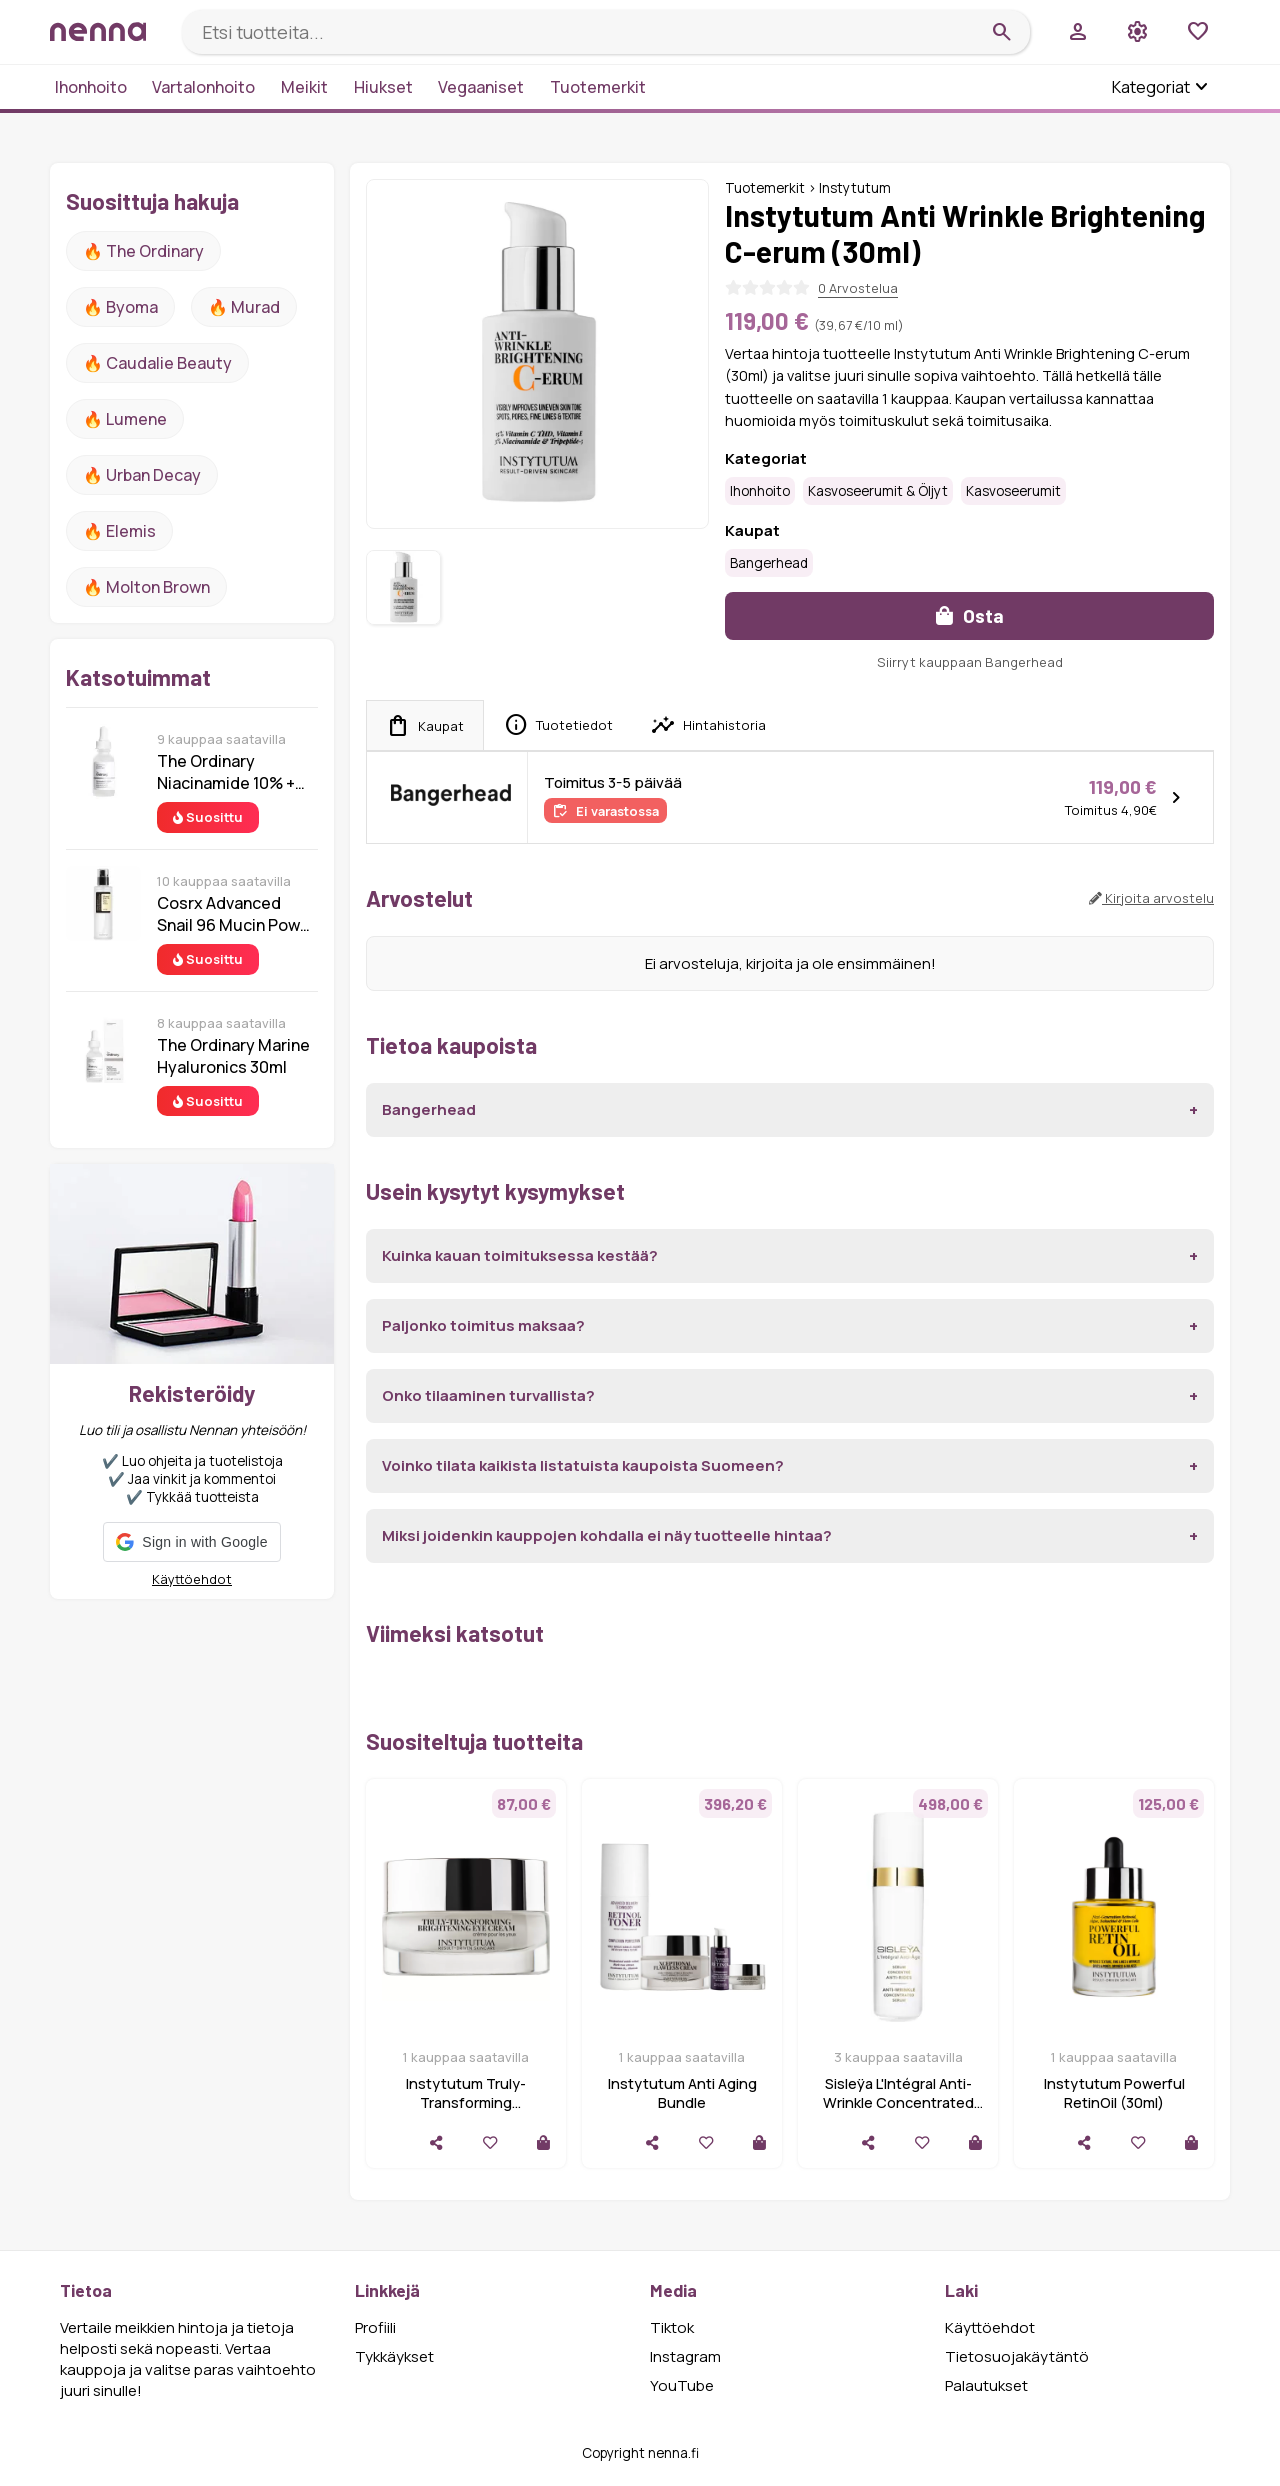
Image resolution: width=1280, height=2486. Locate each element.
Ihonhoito (91, 87)
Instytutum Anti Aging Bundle (682, 2093)
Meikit (304, 87)
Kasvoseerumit (1013, 491)
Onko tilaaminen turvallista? (488, 1395)
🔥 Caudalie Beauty (157, 363)
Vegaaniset (481, 87)
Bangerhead (769, 563)
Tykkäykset (394, 2356)
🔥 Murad (244, 307)
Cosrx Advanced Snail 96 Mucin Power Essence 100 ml (236, 914)
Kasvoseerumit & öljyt (878, 491)
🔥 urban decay (142, 475)
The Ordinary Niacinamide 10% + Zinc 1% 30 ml (226, 772)
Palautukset (986, 2385)
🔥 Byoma (120, 307)
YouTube (682, 2385)
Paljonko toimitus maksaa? (483, 1325)
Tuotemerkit (598, 87)
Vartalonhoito (203, 87)
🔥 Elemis (119, 531)
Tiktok (672, 2327)
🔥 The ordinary (143, 251)
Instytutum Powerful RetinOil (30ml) (1114, 2093)
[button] (191, 1542)
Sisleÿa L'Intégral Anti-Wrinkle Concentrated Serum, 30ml (898, 2102)
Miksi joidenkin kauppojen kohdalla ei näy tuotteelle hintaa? (607, 1535)
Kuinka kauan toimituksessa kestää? (520, 1255)
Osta (970, 615)
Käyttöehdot (192, 1579)
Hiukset (383, 87)
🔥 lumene (125, 419)
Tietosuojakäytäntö (1017, 2356)
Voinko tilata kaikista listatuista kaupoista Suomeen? (583, 1465)
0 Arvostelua (858, 288)
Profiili (375, 2327)
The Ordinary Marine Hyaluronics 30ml (233, 1056)
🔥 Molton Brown (146, 587)
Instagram (685, 2356)
